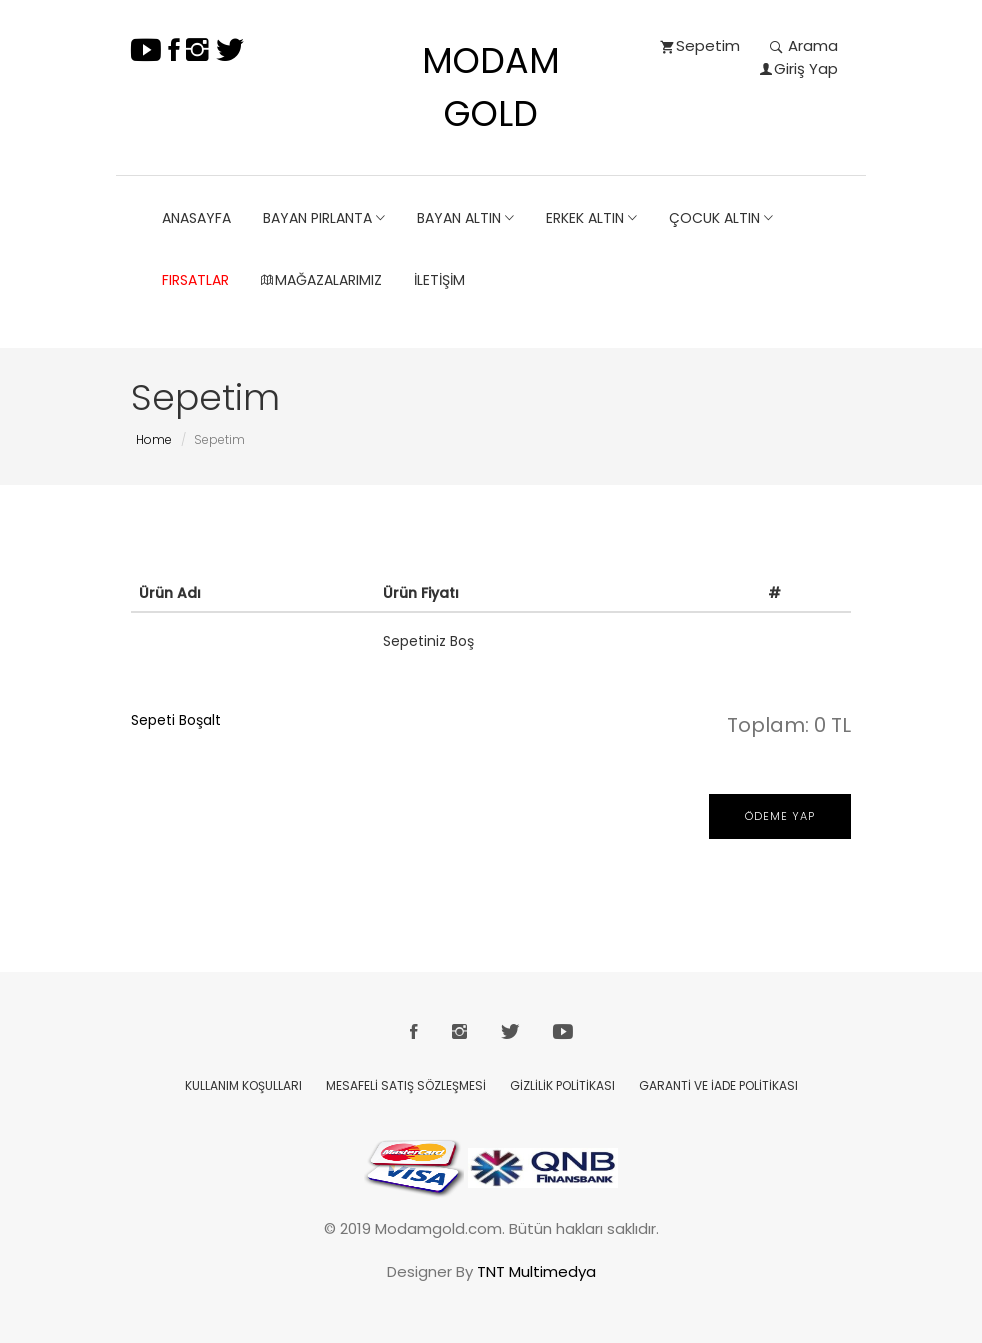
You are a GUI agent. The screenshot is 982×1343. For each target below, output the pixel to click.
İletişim (439, 280)
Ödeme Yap (780, 816)
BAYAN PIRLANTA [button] (324, 218)
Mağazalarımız (321, 280)
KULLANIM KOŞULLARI (243, 1085)
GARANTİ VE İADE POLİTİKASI (718, 1085)
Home (154, 439)
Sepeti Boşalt (176, 720)
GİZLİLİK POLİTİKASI (562, 1085)
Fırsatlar (195, 280)
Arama (804, 45)
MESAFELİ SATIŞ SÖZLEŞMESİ (406, 1085)
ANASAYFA (196, 218)
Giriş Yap (799, 68)
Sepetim (700, 45)
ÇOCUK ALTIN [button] (721, 218)
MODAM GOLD (491, 87)
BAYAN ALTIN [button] (465, 218)
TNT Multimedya (536, 1271)
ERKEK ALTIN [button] (591, 218)
